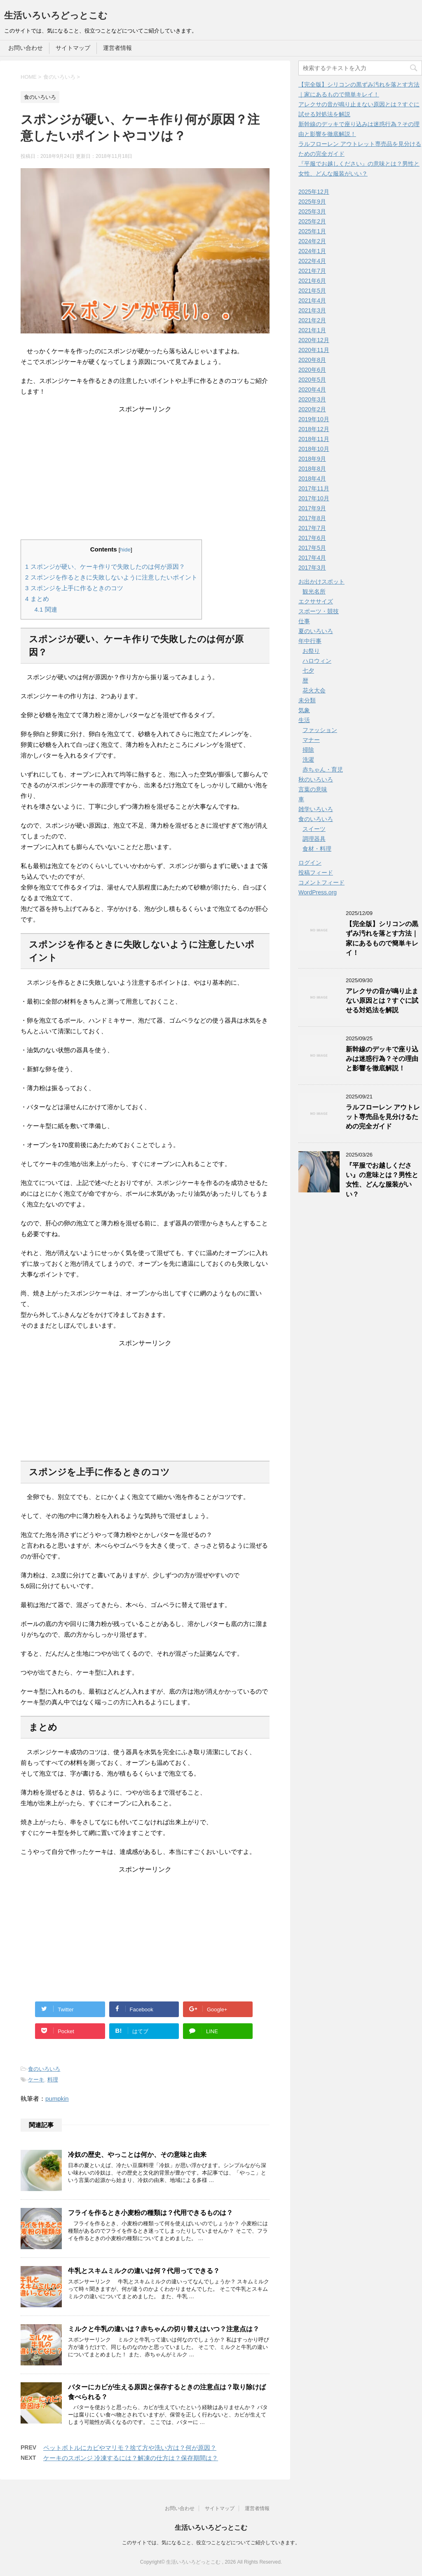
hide (125, 550)
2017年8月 (312, 518)
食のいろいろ (44, 2069)
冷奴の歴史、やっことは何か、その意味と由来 (137, 2154)
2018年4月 (312, 478)
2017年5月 (312, 547)
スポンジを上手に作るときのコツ (74, 587)
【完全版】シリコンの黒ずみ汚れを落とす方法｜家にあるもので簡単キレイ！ (382, 938)
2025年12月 (313, 191)
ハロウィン (316, 660)
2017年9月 (312, 508)
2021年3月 (312, 310)
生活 (304, 720)
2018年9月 (312, 458)
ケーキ (36, 2079)
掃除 (308, 749)
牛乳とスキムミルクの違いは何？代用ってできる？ (144, 2270)
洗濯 (308, 759)
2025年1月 (312, 231)
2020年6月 (312, 369)
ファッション (319, 730)
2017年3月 (312, 567)
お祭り (311, 651)
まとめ (37, 598)
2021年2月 (312, 320)
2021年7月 (312, 270)
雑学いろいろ (315, 809)
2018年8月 (312, 468)
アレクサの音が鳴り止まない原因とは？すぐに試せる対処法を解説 (382, 1001)
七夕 (308, 670)
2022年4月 (312, 261)
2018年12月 (313, 429)
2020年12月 (313, 340)
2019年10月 (313, 419)
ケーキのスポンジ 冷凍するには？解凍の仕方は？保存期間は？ (130, 2457)
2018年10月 (313, 449)
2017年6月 (312, 538)
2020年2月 (312, 409)
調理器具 (314, 838)
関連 (46, 609)
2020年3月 (312, 399)
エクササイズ (315, 601)
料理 (52, 2079)
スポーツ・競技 (318, 611)
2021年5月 (312, 290)
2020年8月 (312, 360)
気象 (304, 710)
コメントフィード (321, 882)
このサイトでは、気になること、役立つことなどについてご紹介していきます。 (211, 2543)
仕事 (304, 621)
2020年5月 (312, 379)
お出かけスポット (321, 581)
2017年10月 (313, 498)
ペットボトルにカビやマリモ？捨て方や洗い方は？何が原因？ (129, 2447)
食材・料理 (316, 848)
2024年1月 (312, 251)
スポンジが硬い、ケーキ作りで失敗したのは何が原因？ (105, 566)
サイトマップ (73, 48)
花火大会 (314, 690)
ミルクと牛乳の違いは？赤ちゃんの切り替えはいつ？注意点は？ (163, 2328)
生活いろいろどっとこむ (56, 15)
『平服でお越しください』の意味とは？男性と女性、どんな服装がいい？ (382, 1180)
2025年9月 (312, 201)
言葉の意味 (312, 789)
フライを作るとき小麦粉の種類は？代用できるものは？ (150, 2212)
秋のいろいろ (315, 779)
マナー (311, 740)
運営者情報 (117, 48)
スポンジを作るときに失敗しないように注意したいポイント (111, 577)
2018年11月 (313, 439)
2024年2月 (312, 241)
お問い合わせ (25, 48)
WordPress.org (317, 892)
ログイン (309, 862)
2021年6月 (312, 280)
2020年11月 (313, 350)
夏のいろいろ (315, 631)
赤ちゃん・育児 (322, 769)
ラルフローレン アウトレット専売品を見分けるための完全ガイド (383, 1117)
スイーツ (314, 829)
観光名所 (314, 591)
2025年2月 (312, 221)
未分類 (307, 700)
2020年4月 (312, 389)
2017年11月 (313, 488)
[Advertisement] (145, 465)
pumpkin (57, 2098)
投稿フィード (315, 872)
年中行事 (309, 641)
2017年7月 (312, 528)
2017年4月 (312, 557)
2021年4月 (312, 300)
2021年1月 (312, 330)
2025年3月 (312, 211)
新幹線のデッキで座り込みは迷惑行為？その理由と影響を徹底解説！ (382, 1059)
